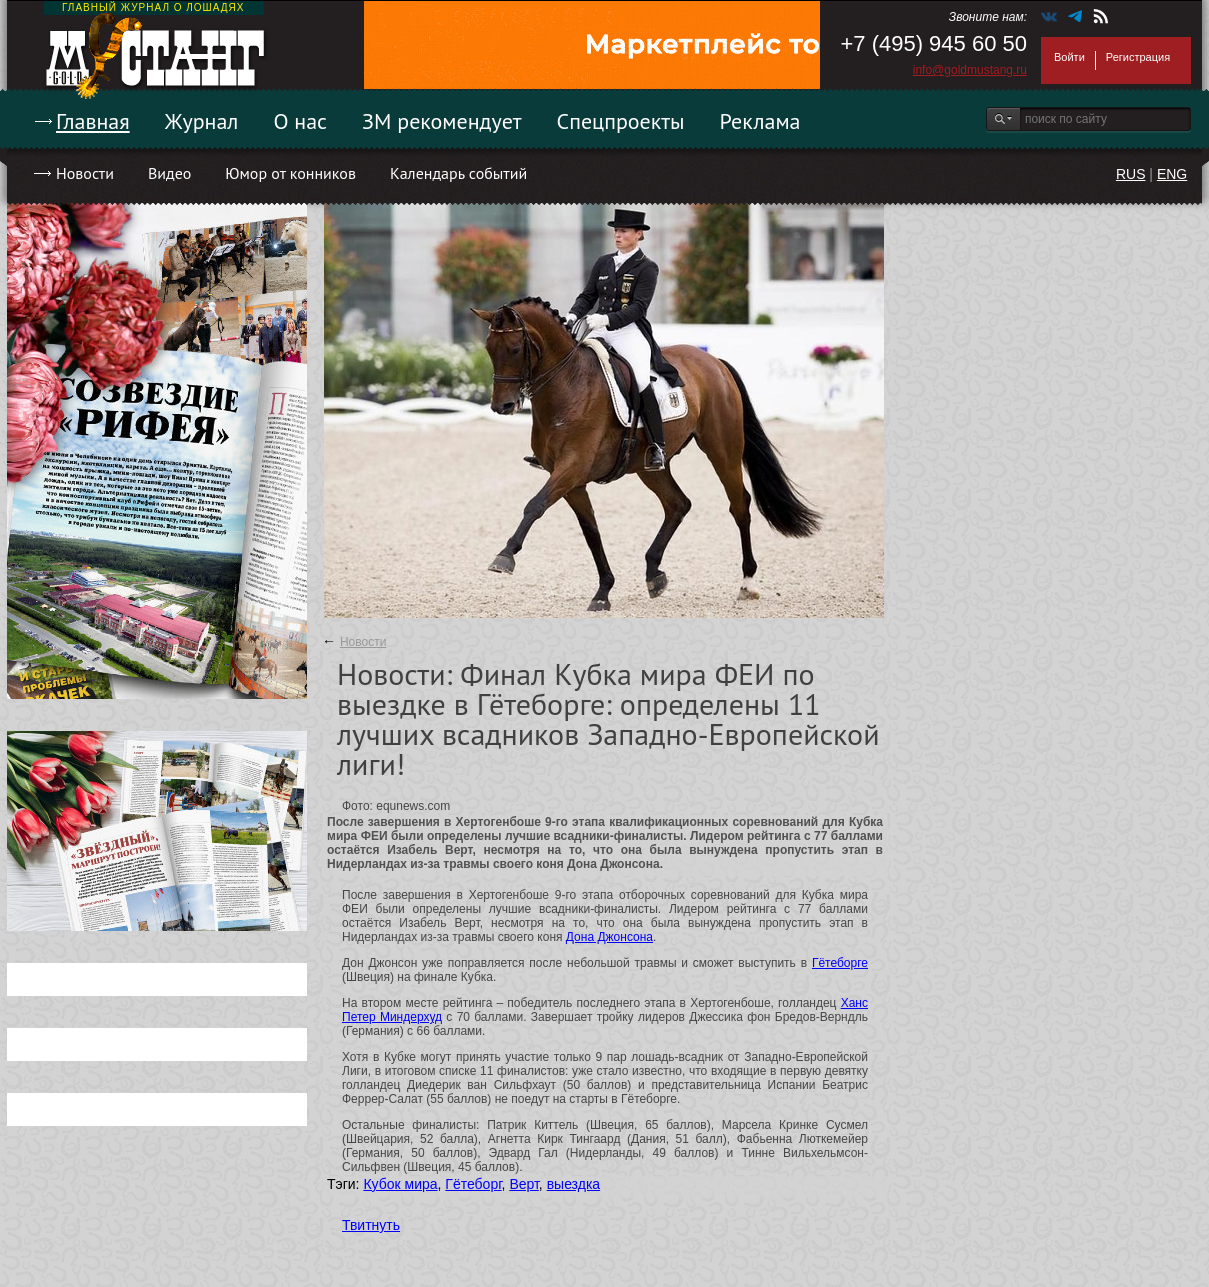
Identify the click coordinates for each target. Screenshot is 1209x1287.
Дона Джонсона (609, 937)
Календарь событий (458, 173)
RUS (1131, 174)
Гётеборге (840, 963)
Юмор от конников (290, 173)
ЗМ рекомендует (442, 121)
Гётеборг (473, 1184)
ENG (1172, 174)
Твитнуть (371, 1225)
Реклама (760, 121)
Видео (169, 173)
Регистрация (1138, 57)
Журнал (202, 121)
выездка (573, 1184)
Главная (93, 121)
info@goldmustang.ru (970, 70)
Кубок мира (400, 1184)
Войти (1069, 57)
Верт (523, 1184)
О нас (300, 121)
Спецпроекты (621, 121)
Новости (85, 173)
